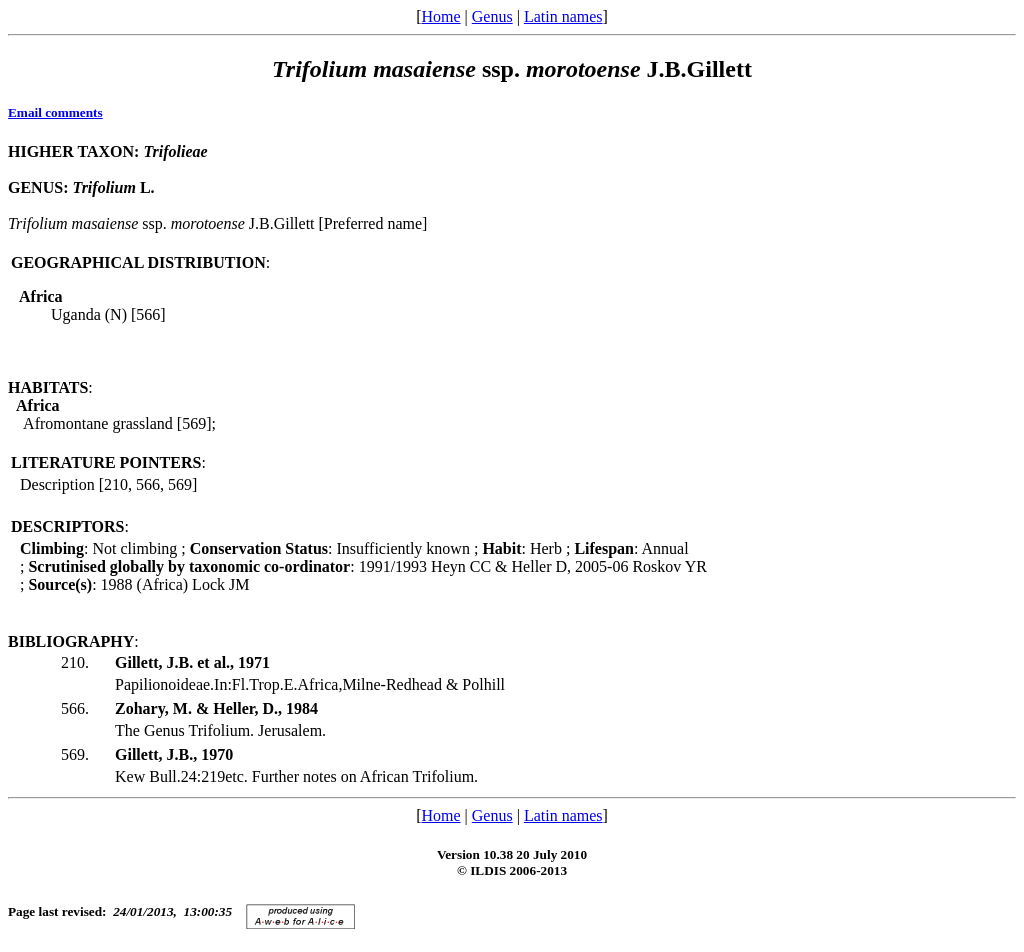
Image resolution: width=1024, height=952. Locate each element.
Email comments (55, 112)
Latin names (563, 16)
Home (440, 16)
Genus (492, 16)
